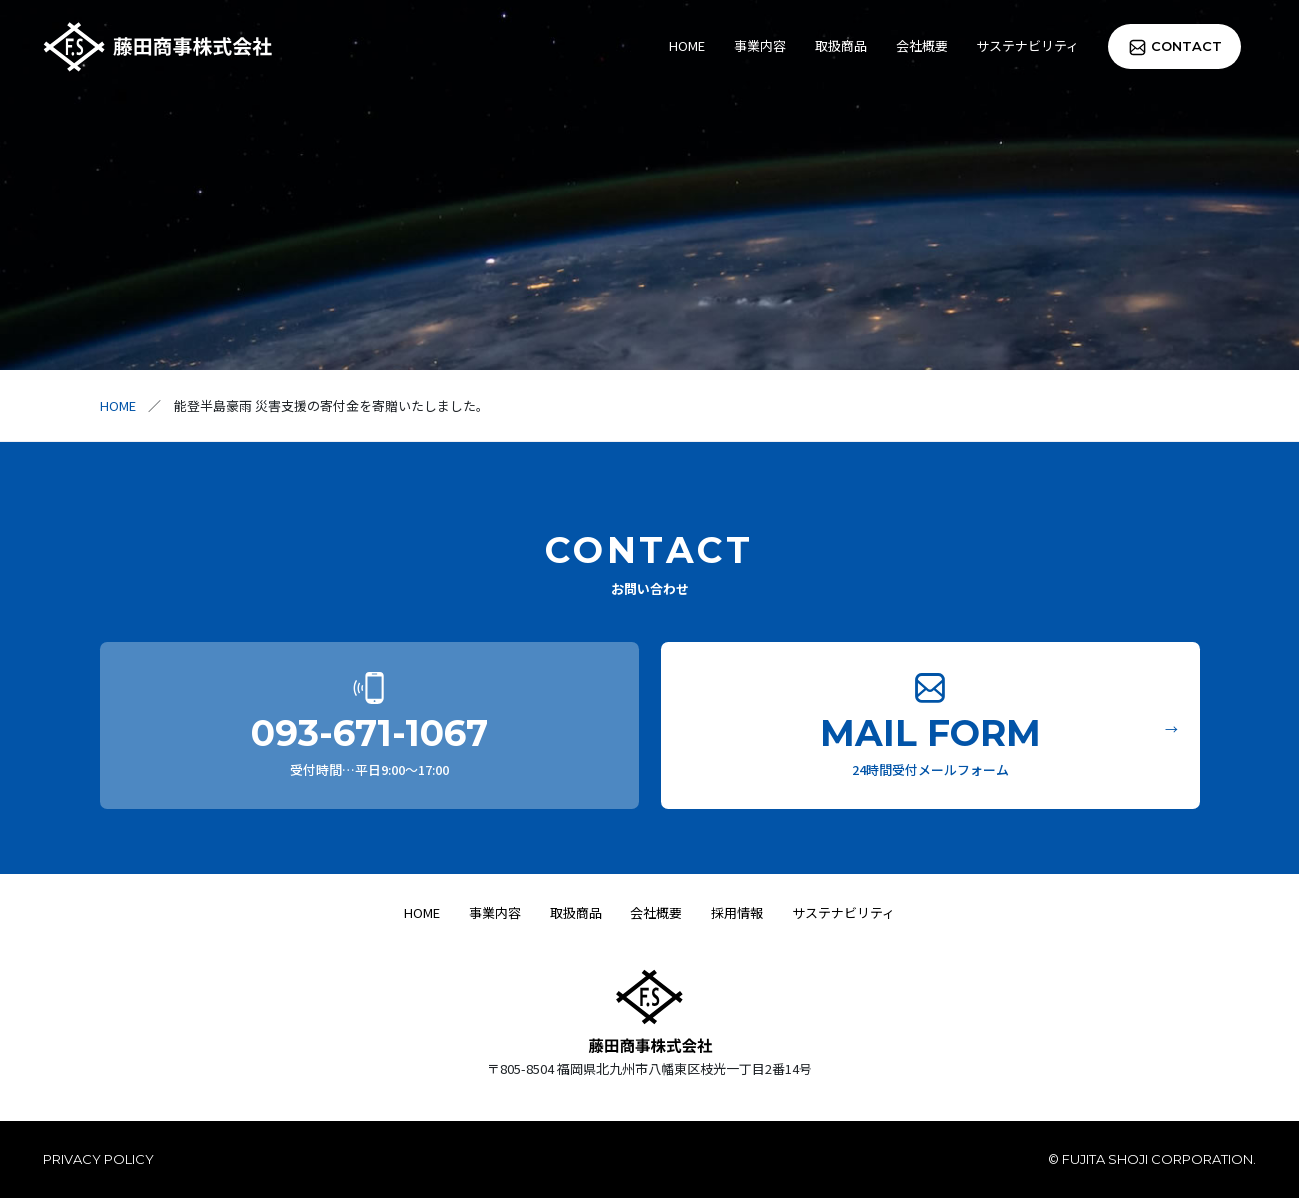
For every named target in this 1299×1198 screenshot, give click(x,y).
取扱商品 (841, 45)
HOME (687, 45)
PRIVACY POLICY (98, 1159)
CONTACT (1186, 46)
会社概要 (922, 45)
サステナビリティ (1027, 45)
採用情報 (737, 912)
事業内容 (760, 45)
